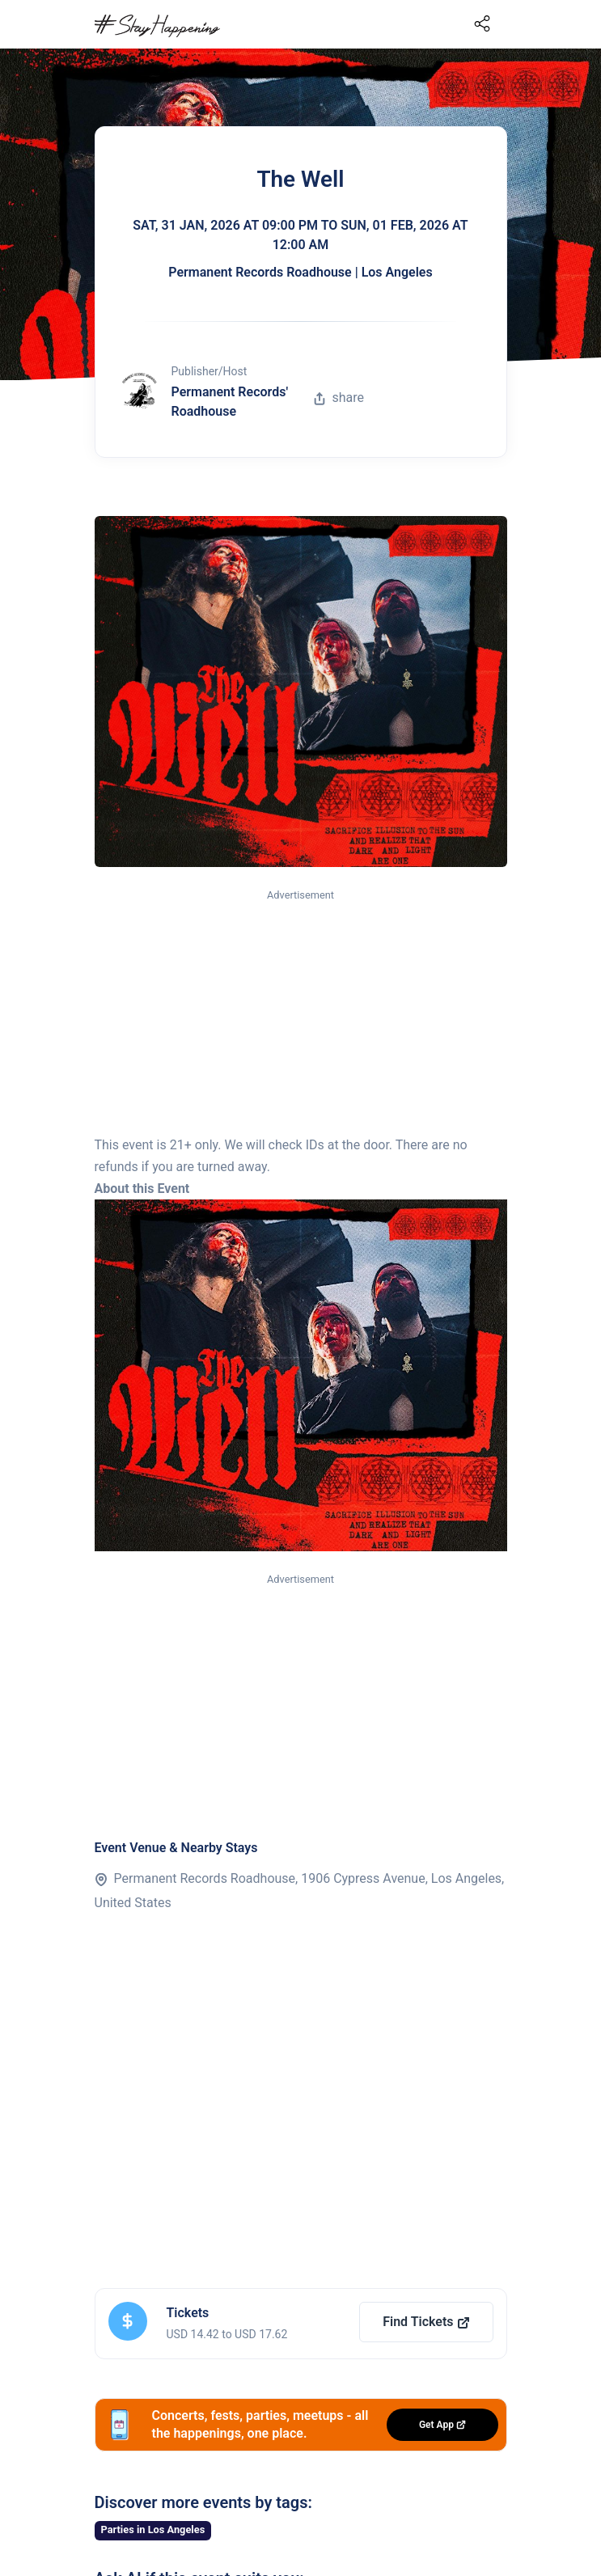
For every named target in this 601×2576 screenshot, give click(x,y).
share (339, 397)
